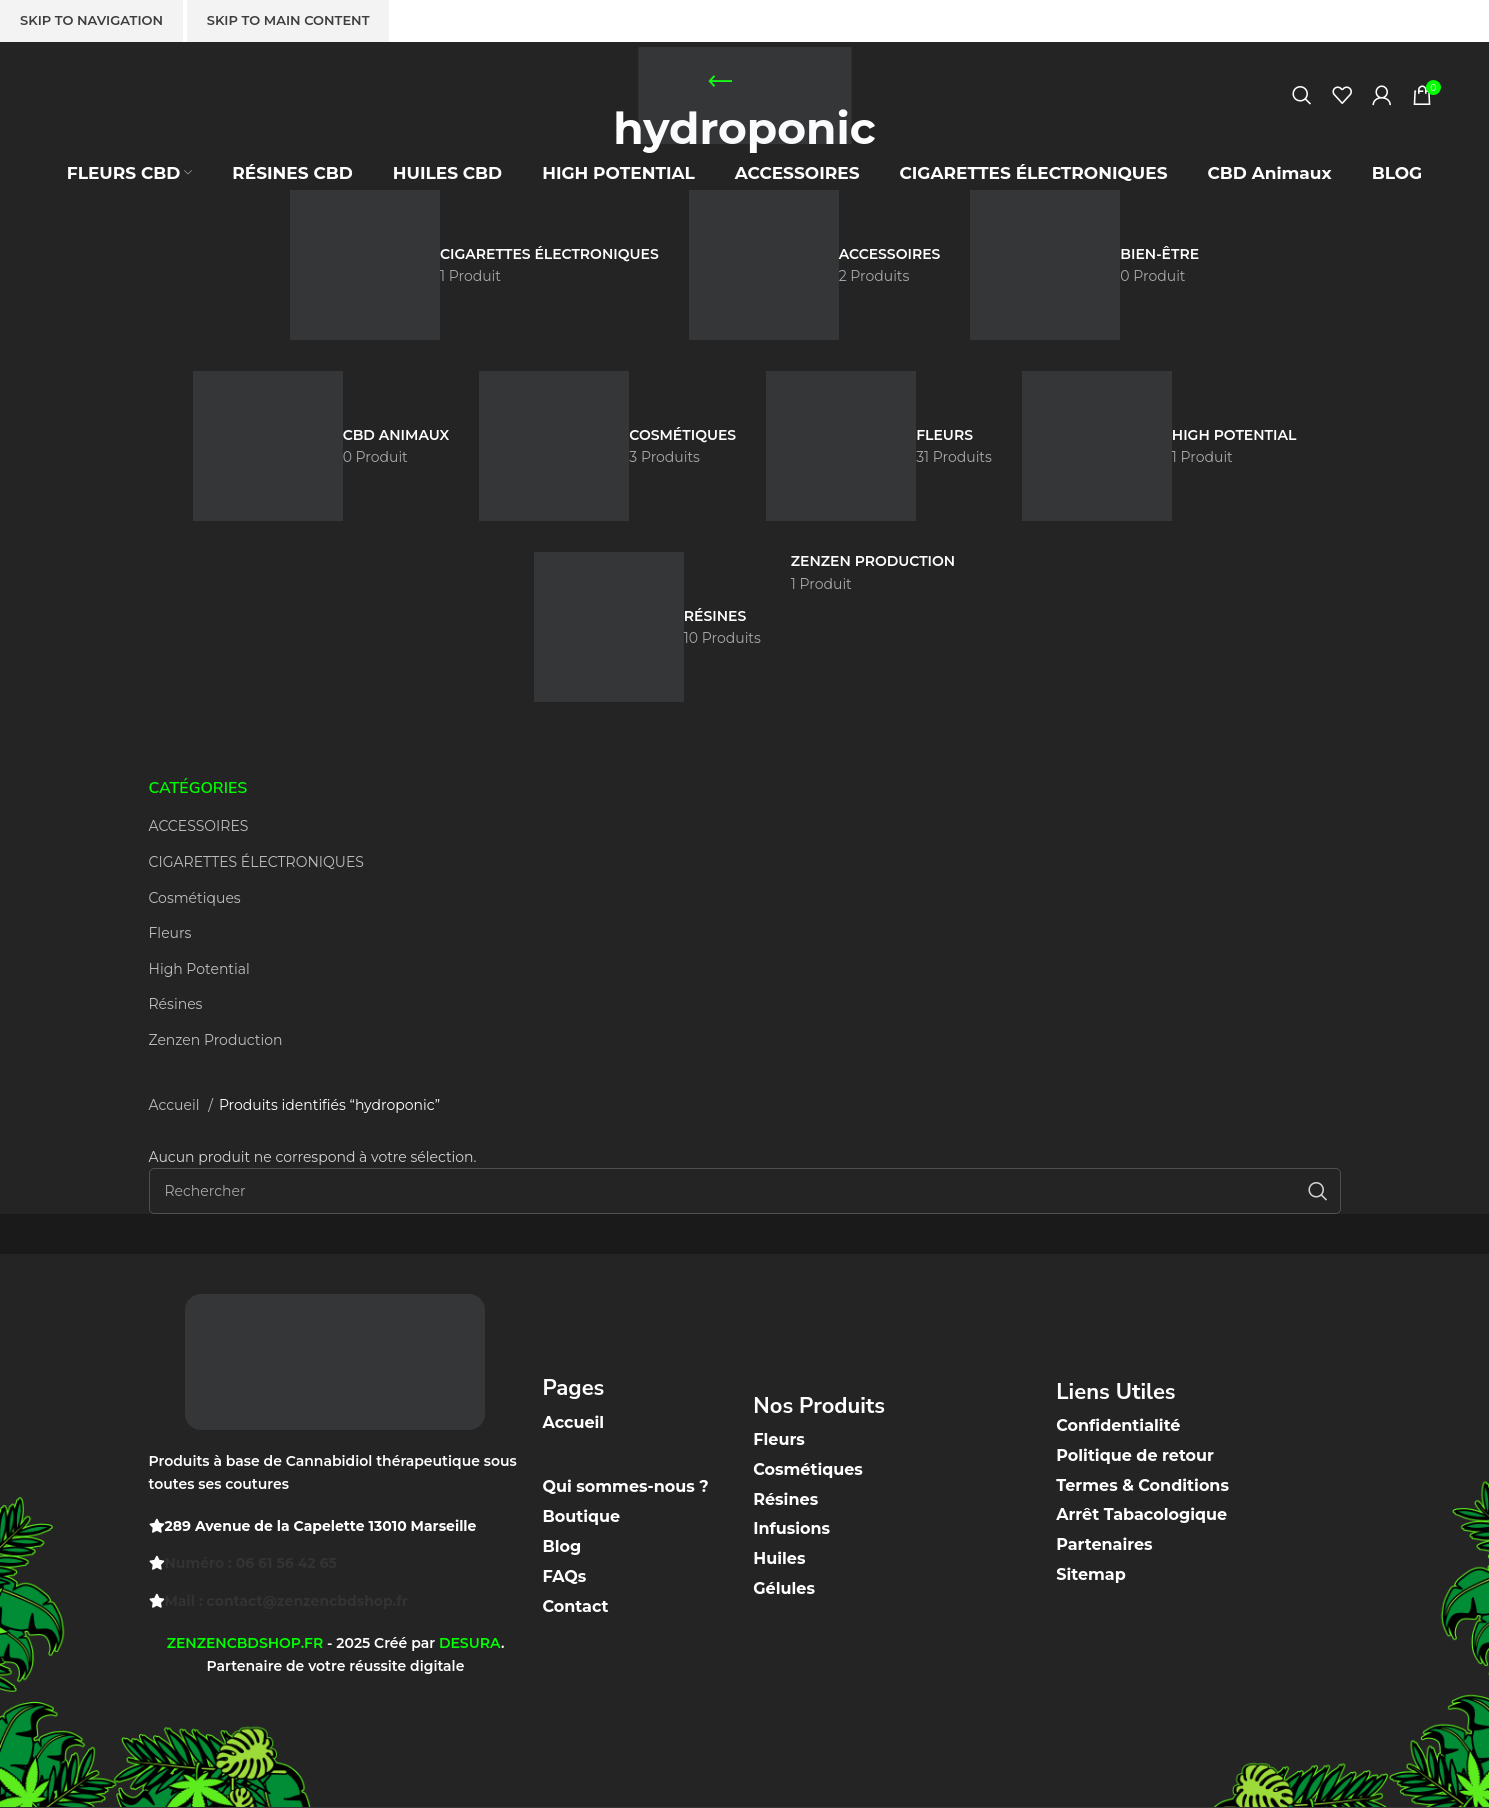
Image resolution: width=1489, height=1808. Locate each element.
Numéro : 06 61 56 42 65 (251, 1563)
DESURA (470, 1643)
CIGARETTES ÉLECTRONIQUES (256, 862)
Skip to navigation (91, 20)
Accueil (176, 1105)
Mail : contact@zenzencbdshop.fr (286, 1601)
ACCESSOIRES (199, 826)
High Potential (199, 969)
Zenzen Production (216, 1040)
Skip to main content (288, 20)
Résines (176, 1004)
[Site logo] (745, 103)
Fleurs (170, 933)
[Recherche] (1302, 105)
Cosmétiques (195, 898)
